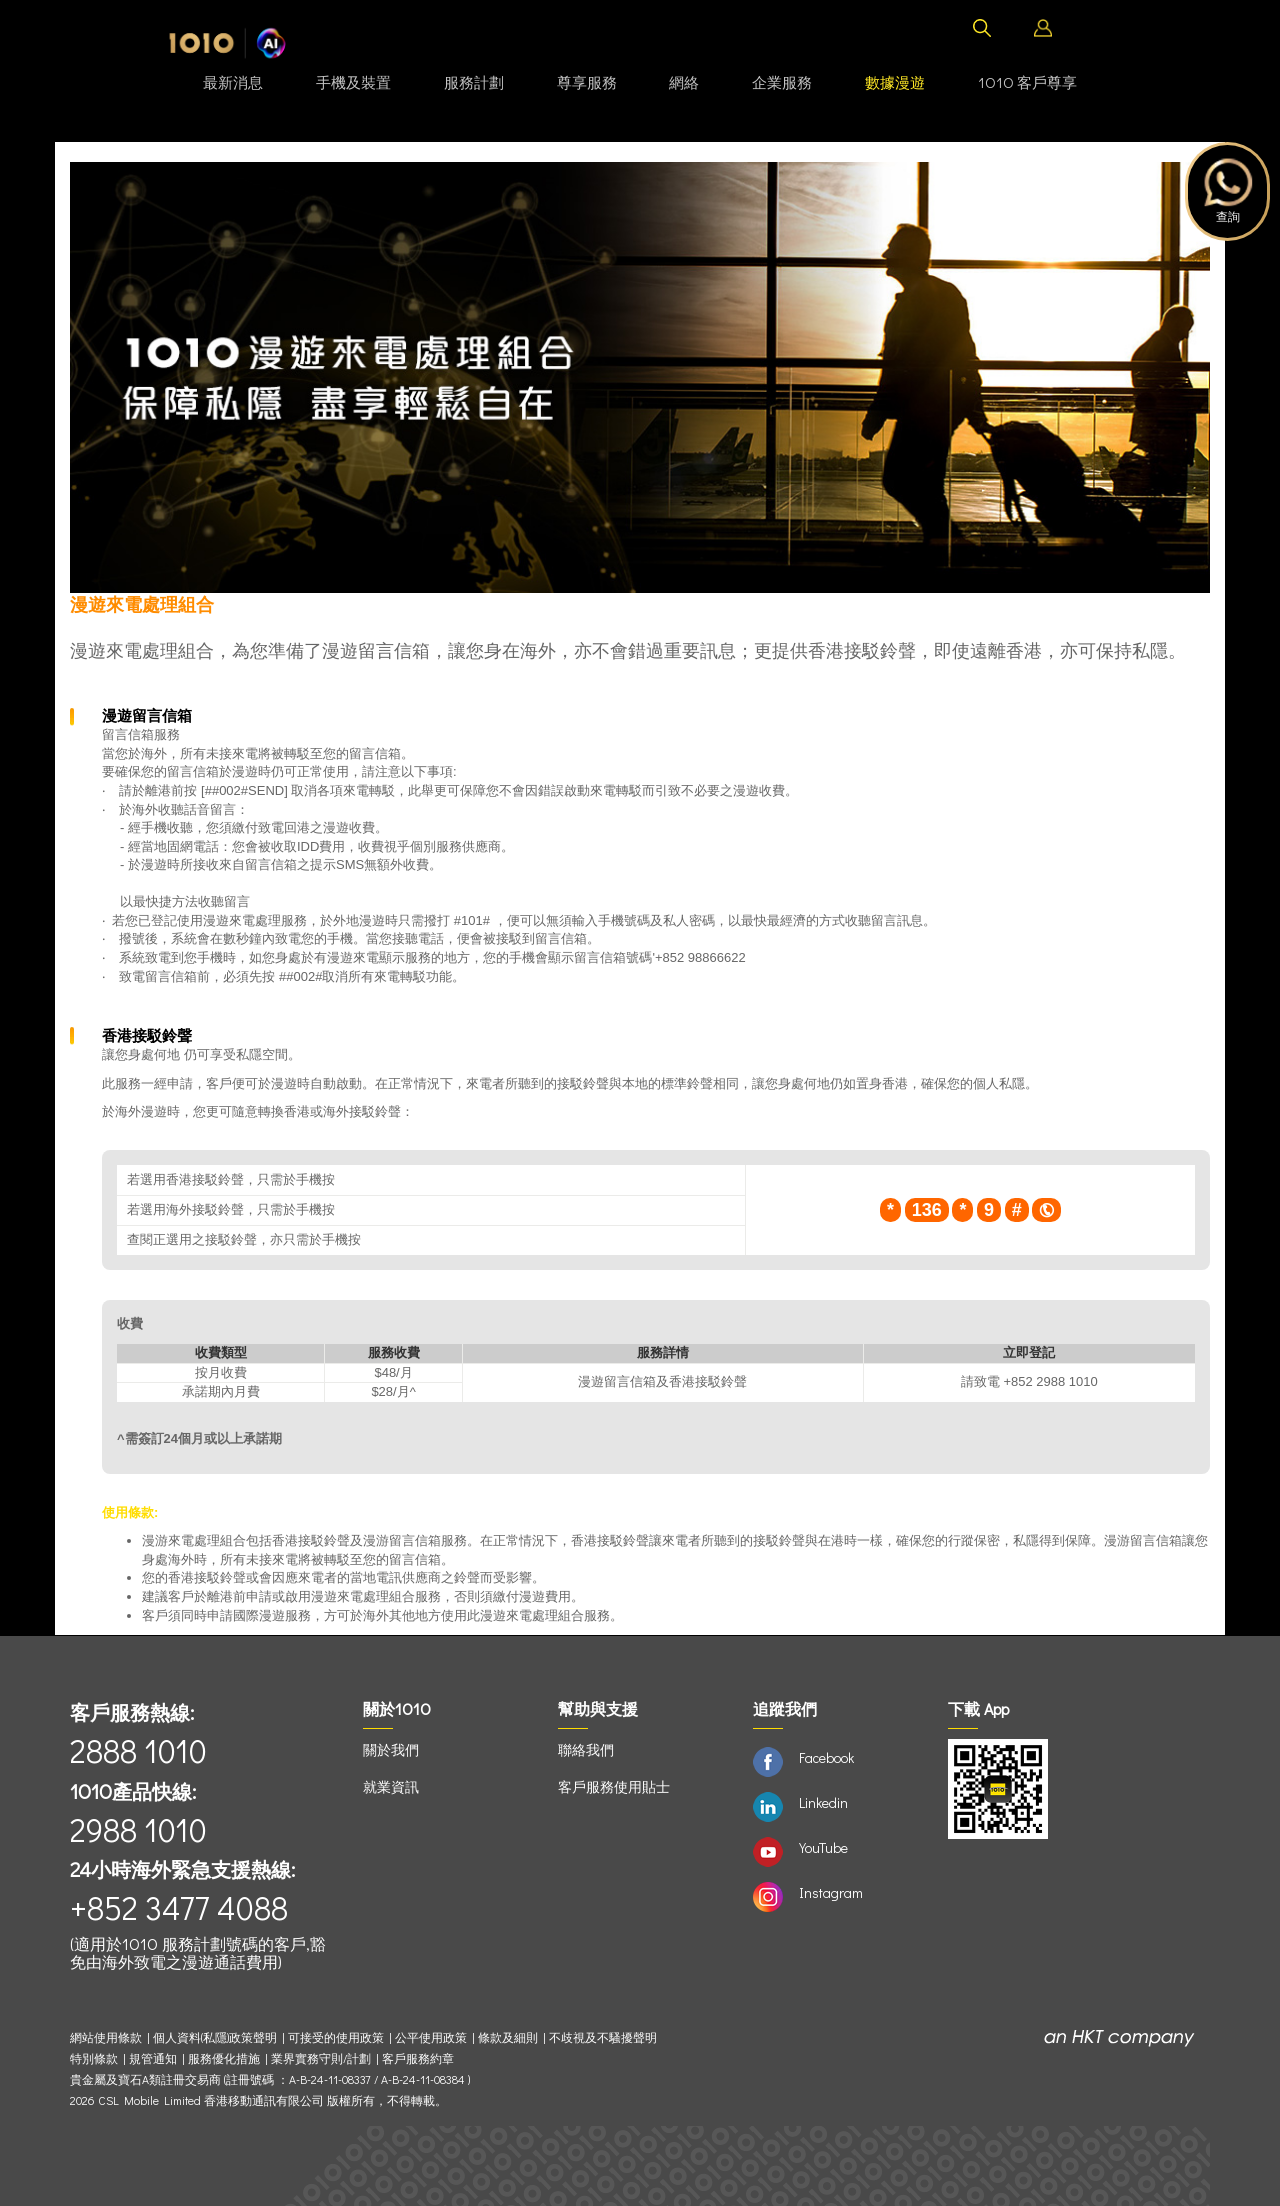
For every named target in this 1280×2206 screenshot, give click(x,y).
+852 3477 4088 (179, 1907)
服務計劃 (474, 82)
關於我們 (391, 1749)
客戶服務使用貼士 (614, 1786)
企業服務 (782, 82)
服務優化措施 (224, 2058)
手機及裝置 (353, 82)
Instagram (831, 1892)
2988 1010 (138, 1829)
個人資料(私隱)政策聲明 (215, 2037)
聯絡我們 (586, 1749)
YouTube (823, 1847)
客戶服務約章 (418, 2058)
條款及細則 (508, 2037)
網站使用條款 (108, 2037)
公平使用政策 (431, 2037)
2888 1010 (138, 1750)
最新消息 (233, 82)
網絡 (684, 82)
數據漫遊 (895, 82)
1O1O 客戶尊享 (1027, 82)
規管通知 (153, 2058)
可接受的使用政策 (336, 2037)
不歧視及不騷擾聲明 (603, 2037)
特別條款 (94, 2058)
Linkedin (823, 1802)
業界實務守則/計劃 (321, 2058)
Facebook (826, 1757)
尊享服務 (587, 82)
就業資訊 (391, 1786)
